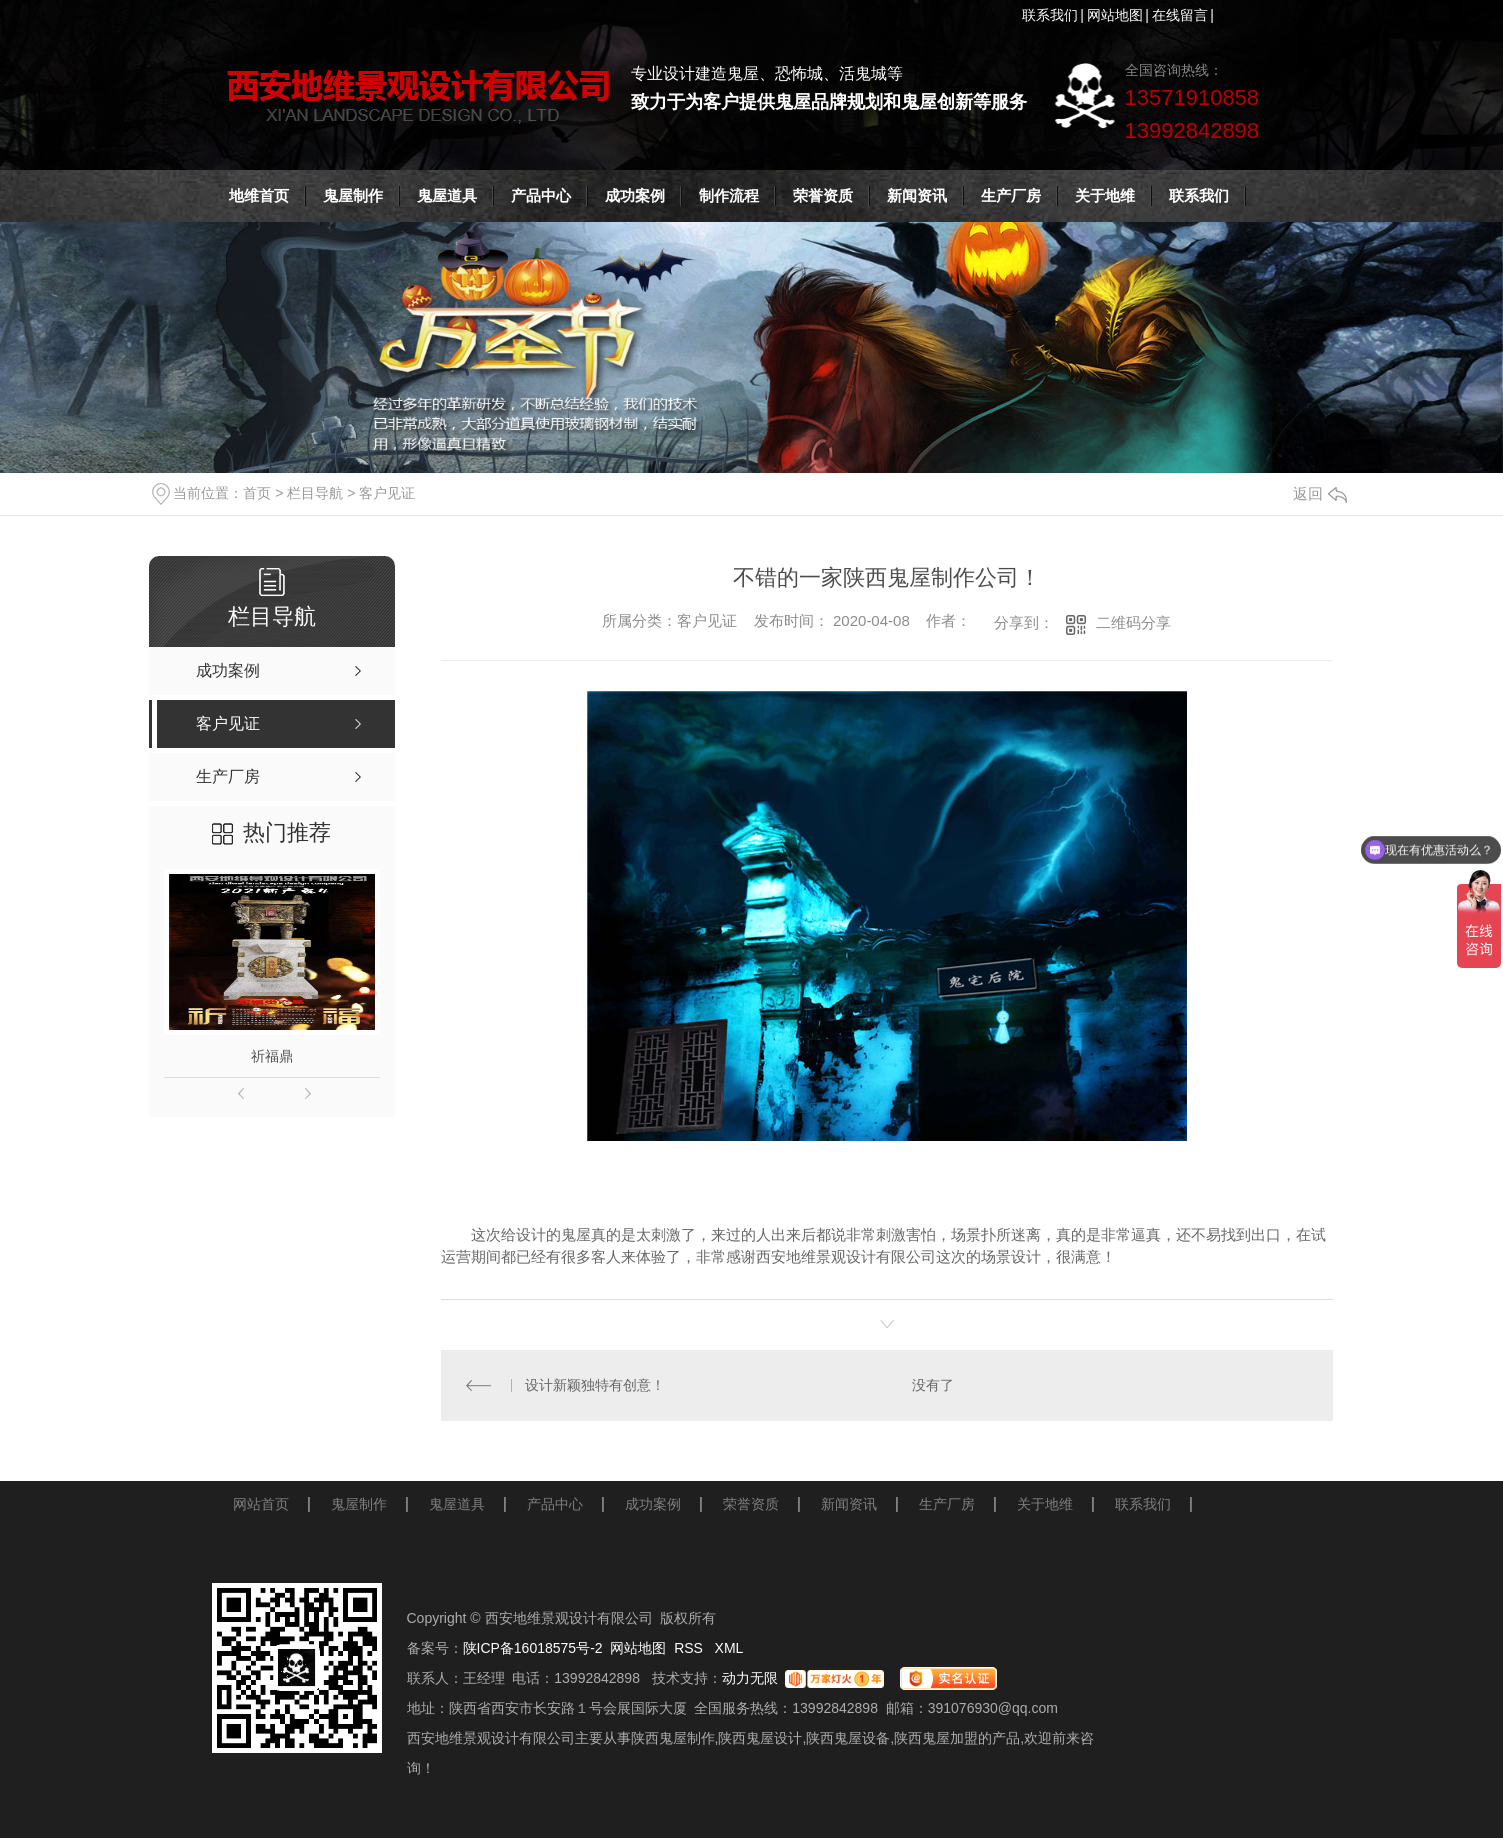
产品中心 (541, 195)
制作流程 (729, 195)
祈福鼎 (272, 1056)
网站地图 (1115, 15)
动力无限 (750, 1678)
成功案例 (635, 195)
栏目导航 (315, 493)
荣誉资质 (823, 195)
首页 (257, 493)
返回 (1320, 493)
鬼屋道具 (447, 195)
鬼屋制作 (353, 195)
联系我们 (1050, 15)
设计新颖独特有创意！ (595, 1385)
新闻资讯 (917, 195)
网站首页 (261, 1504)
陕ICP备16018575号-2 (533, 1648)
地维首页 (259, 195)
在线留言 (1180, 15)
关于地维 (1105, 195)
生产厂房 (1011, 195)
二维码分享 (1133, 622)
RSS (690, 1648)
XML (729, 1648)
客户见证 (387, 493)
